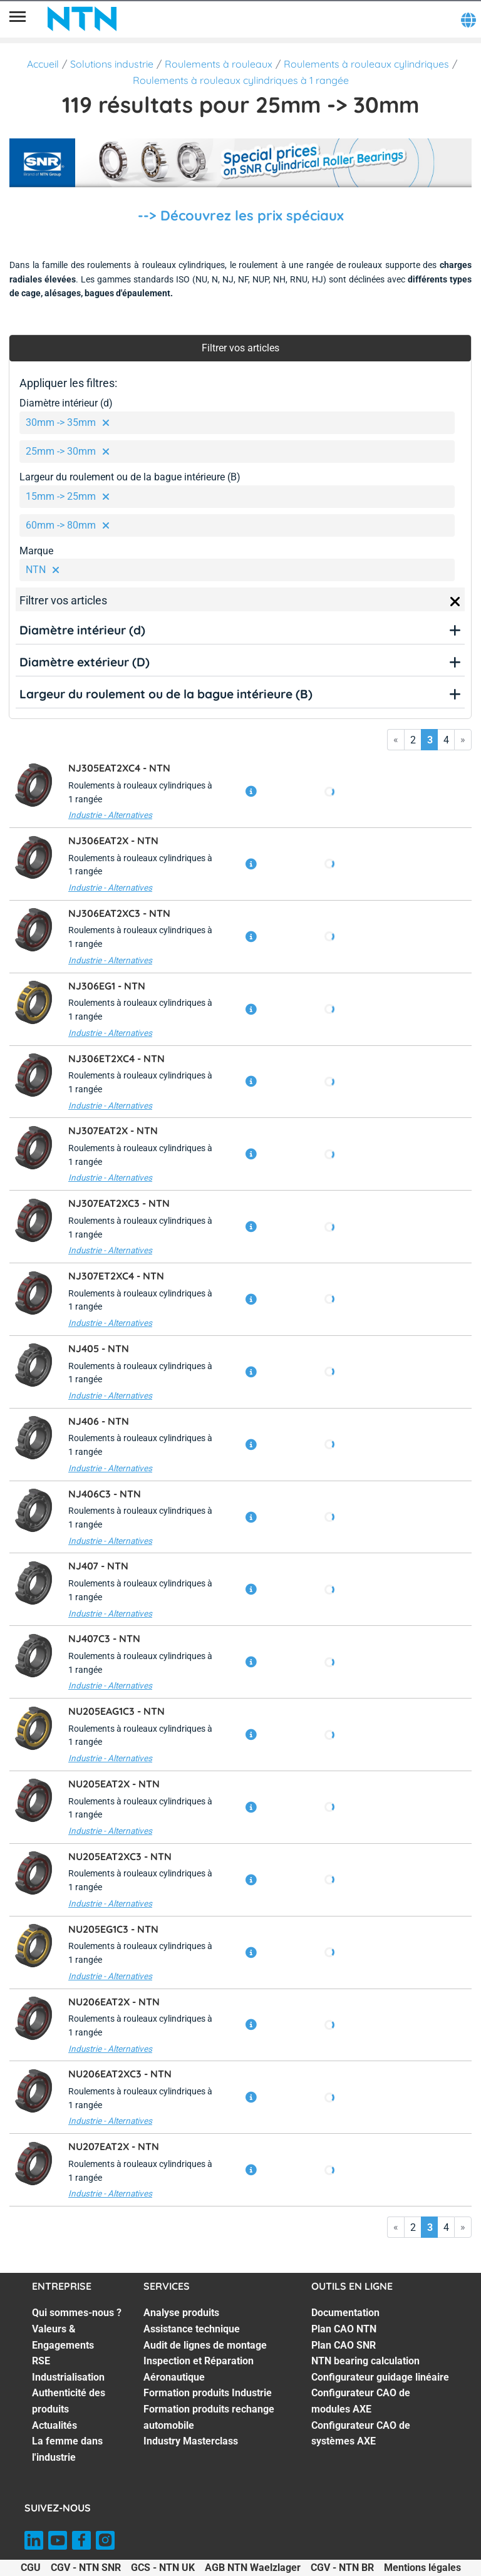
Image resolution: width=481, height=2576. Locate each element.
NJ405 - (98, 1348)
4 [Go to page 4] (446, 740)
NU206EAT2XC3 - (120, 2073)
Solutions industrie (111, 64)
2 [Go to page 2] (413, 740)
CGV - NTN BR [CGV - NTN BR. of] (342, 2567)
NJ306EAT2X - (113, 840)
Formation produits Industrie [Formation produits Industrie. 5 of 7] (207, 2393)
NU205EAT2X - (114, 1783)
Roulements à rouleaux (218, 64)
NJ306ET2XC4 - (116, 1058)
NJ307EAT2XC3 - (119, 1203)
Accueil (43, 64)
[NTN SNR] (82, 18)
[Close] (455, 602)
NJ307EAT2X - (113, 1130)
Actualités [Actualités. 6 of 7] (54, 2425)
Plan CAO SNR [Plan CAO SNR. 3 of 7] (343, 2345)
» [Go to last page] (462, 739)
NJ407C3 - (104, 1638)
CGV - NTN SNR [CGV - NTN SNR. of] (86, 2567)
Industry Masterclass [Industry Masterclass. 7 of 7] (190, 2441)
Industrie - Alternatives (110, 815)
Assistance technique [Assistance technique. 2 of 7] (191, 2329)
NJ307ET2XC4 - (116, 1276)
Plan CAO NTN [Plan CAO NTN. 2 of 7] (343, 2329)
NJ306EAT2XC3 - (119, 913)
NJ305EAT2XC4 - (119, 768)
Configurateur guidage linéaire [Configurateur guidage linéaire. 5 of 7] (380, 2377)
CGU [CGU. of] (31, 2567)
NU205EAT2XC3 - (120, 1856)
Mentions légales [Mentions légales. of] (422, 2567)
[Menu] (17, 18)
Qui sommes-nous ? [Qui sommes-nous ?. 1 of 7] (77, 2313)
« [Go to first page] (395, 739)
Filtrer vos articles (240, 348)
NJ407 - (98, 1566)
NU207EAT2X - (113, 2146)
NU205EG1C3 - (113, 1929)
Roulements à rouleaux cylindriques (366, 64)
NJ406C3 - (104, 1493)
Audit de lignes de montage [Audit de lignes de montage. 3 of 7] (205, 2345)
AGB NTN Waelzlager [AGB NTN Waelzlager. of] (253, 2567)
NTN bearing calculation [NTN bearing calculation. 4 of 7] (365, 2361)
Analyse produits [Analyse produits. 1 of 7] (181, 2313)
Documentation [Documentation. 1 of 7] (345, 2313)
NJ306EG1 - (106, 986)
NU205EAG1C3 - (116, 1711)
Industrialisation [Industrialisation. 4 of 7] (68, 2377)
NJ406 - (98, 1421)
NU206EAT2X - (114, 2001)
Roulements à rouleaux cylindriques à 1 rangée (241, 80)
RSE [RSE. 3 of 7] (41, 2361)
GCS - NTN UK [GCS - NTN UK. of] (163, 2567)
